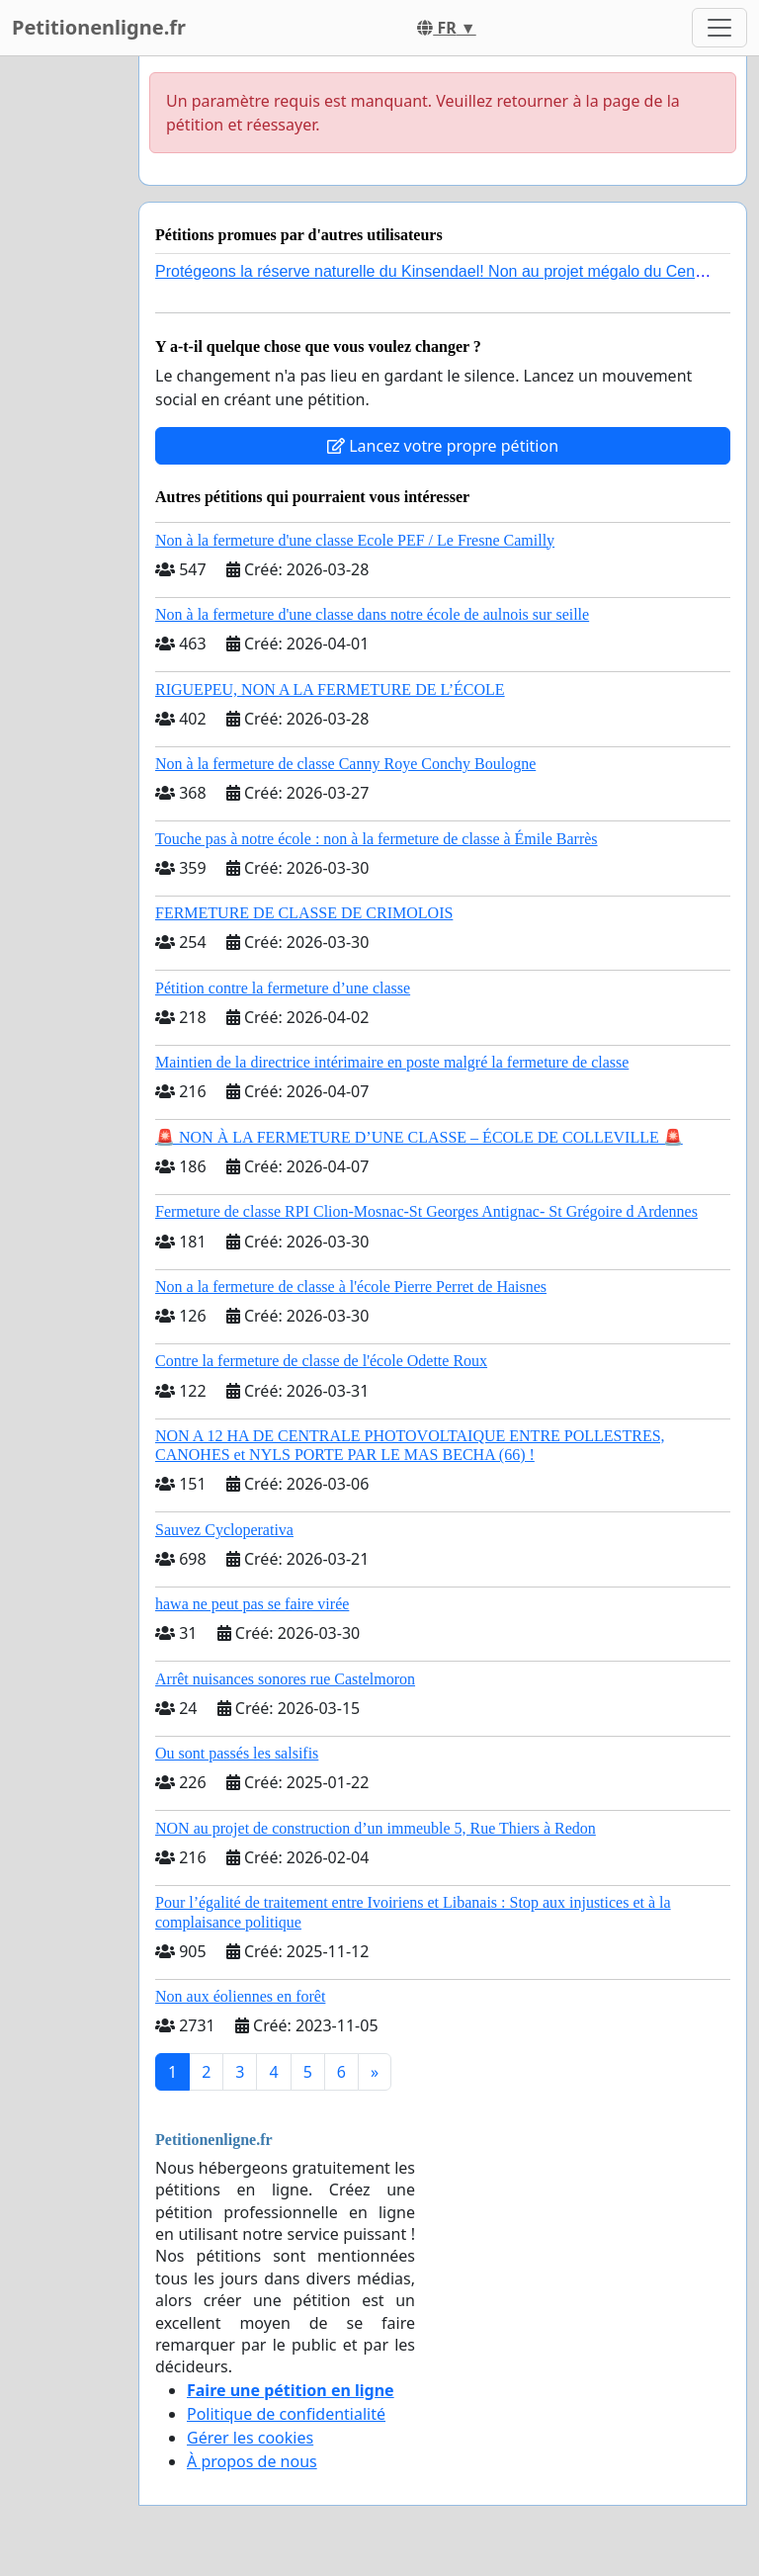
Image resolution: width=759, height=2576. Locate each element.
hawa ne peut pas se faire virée (252, 1603)
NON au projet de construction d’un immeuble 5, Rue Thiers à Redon (375, 1828)
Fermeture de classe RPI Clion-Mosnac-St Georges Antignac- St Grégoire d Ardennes (426, 1211)
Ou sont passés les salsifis (236, 1753)
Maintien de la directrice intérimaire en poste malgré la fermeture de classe (392, 1062)
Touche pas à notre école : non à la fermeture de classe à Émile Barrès (376, 838)
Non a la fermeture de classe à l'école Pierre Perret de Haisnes (351, 1286)
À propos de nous (252, 2461)
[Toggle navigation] (719, 27)
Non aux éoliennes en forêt (240, 1996)
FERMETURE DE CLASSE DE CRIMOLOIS (304, 912)
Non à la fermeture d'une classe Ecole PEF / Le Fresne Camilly (354, 540)
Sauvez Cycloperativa (224, 1529)
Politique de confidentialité (286, 2414)
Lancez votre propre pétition (442, 446)
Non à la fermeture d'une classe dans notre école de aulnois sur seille (372, 614)
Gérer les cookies (250, 2437)
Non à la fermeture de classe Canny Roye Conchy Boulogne (345, 763)
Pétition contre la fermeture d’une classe (282, 988)
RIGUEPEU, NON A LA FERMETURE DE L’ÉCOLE (330, 689)
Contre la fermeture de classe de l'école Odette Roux (321, 1360)
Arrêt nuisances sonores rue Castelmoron (285, 1679)
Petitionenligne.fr (99, 27)
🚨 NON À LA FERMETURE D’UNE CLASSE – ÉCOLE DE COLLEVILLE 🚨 (419, 1137)
